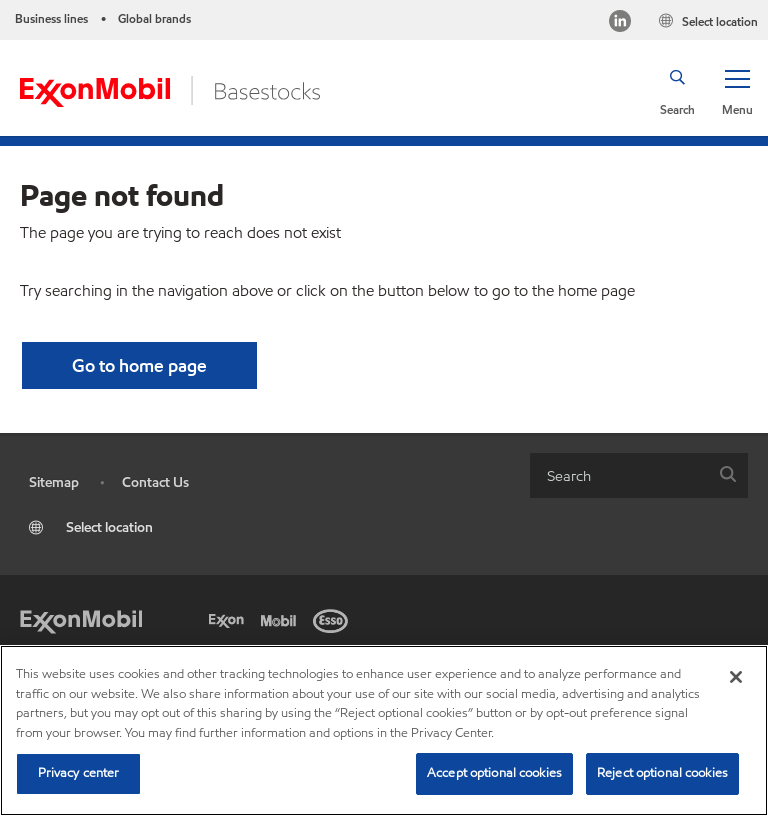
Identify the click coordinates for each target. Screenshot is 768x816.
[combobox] (639, 475)
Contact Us (155, 482)
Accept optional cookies (494, 773)
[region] (384, 730)
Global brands (154, 18)
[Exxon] (230, 619)
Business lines (51, 18)
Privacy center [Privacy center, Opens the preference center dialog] (79, 773)
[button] (737, 91)
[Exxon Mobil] (81, 619)
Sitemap (54, 482)
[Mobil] (282, 619)
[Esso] (334, 619)
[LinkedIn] (620, 23)
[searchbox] (619, 475)
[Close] (736, 677)
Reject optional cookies (662, 773)
